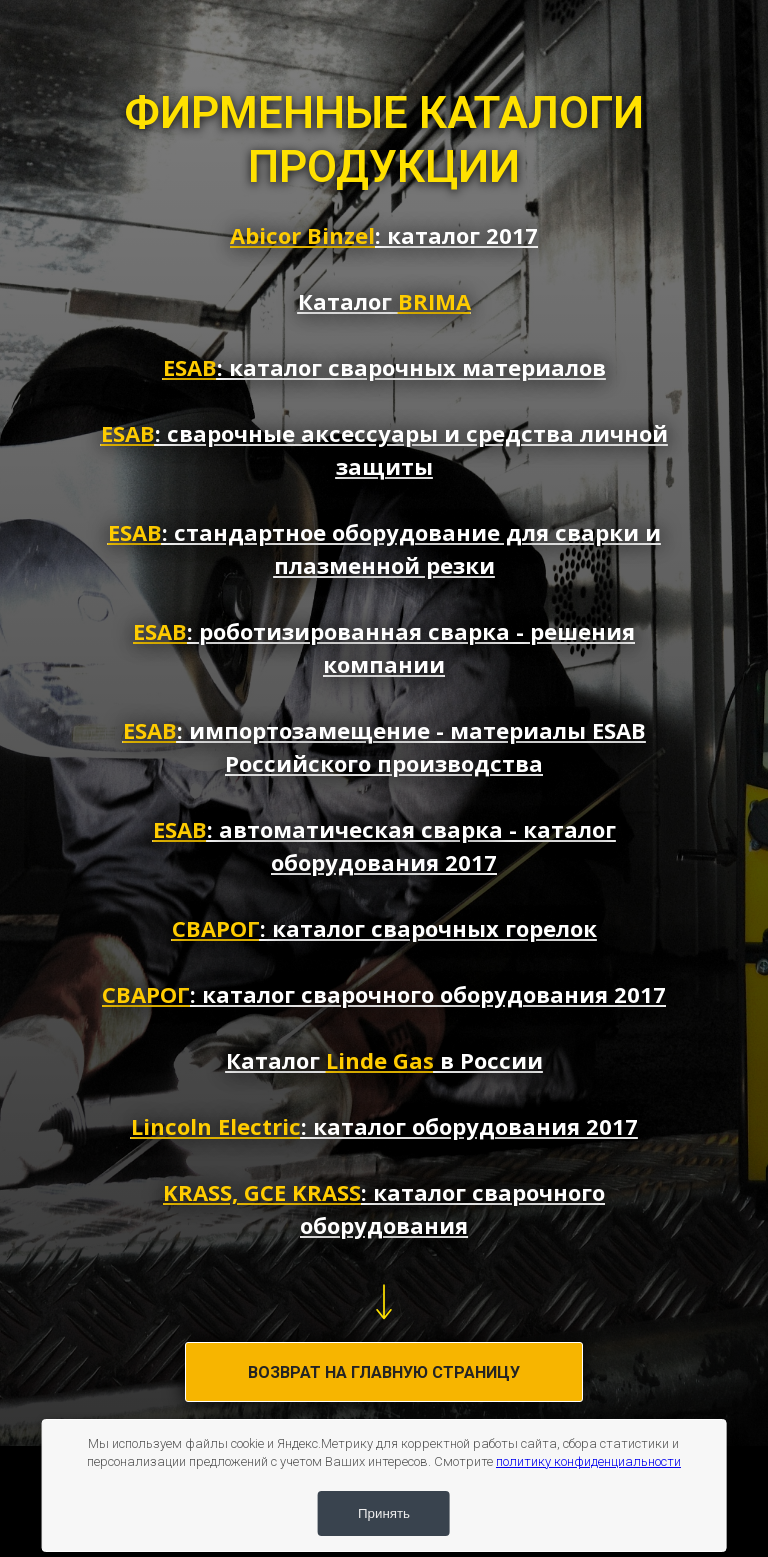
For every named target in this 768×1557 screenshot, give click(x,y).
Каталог (384, 301)
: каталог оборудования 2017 (384, 1126)
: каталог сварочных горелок (384, 928)
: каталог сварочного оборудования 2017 (384, 994)
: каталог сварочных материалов (384, 367)
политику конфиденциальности (588, 1461)
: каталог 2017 (384, 235)
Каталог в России (384, 1060)
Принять (384, 1513)
